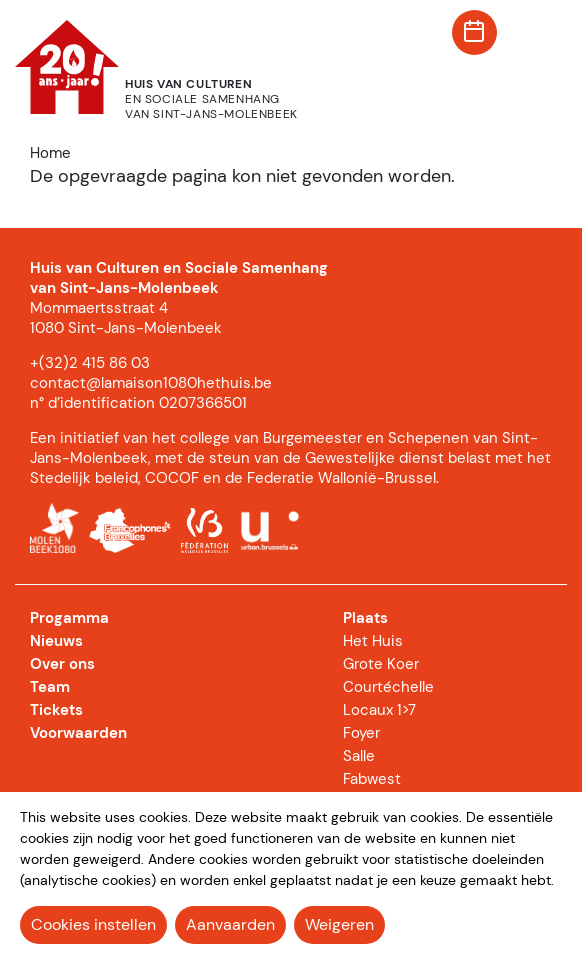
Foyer (361, 733)
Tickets (56, 710)
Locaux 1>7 (379, 710)
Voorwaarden (78, 733)
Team (50, 687)
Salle (359, 756)
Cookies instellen (93, 924)
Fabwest (372, 779)
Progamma (69, 618)
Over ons (62, 664)
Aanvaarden (230, 924)
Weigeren (339, 924)
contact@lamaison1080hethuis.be (151, 383)
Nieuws (56, 641)
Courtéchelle (388, 687)
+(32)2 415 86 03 (90, 363)
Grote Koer (381, 664)
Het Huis (373, 641)
